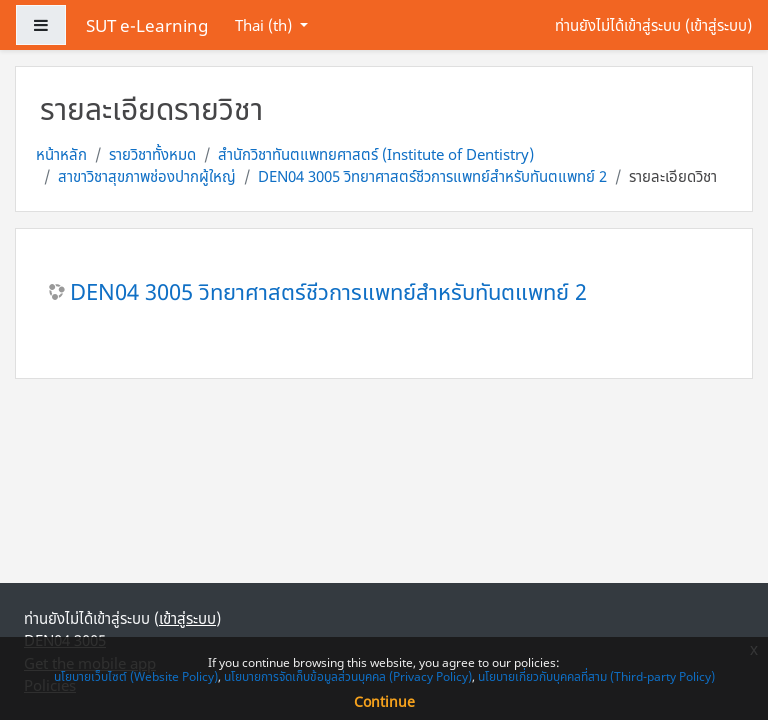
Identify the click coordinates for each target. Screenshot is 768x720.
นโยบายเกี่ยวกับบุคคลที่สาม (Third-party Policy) (596, 676)
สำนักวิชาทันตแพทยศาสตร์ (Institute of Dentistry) (376, 154)
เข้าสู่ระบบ (718, 25)
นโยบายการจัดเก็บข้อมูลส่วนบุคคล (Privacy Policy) (348, 676)
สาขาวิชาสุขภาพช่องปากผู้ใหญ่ (147, 176)
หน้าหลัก (61, 154)
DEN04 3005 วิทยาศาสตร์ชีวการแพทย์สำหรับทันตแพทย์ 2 (432, 176)
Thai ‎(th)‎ (265, 25)
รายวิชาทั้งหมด (152, 154)
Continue (384, 701)
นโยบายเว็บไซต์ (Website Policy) (136, 676)
